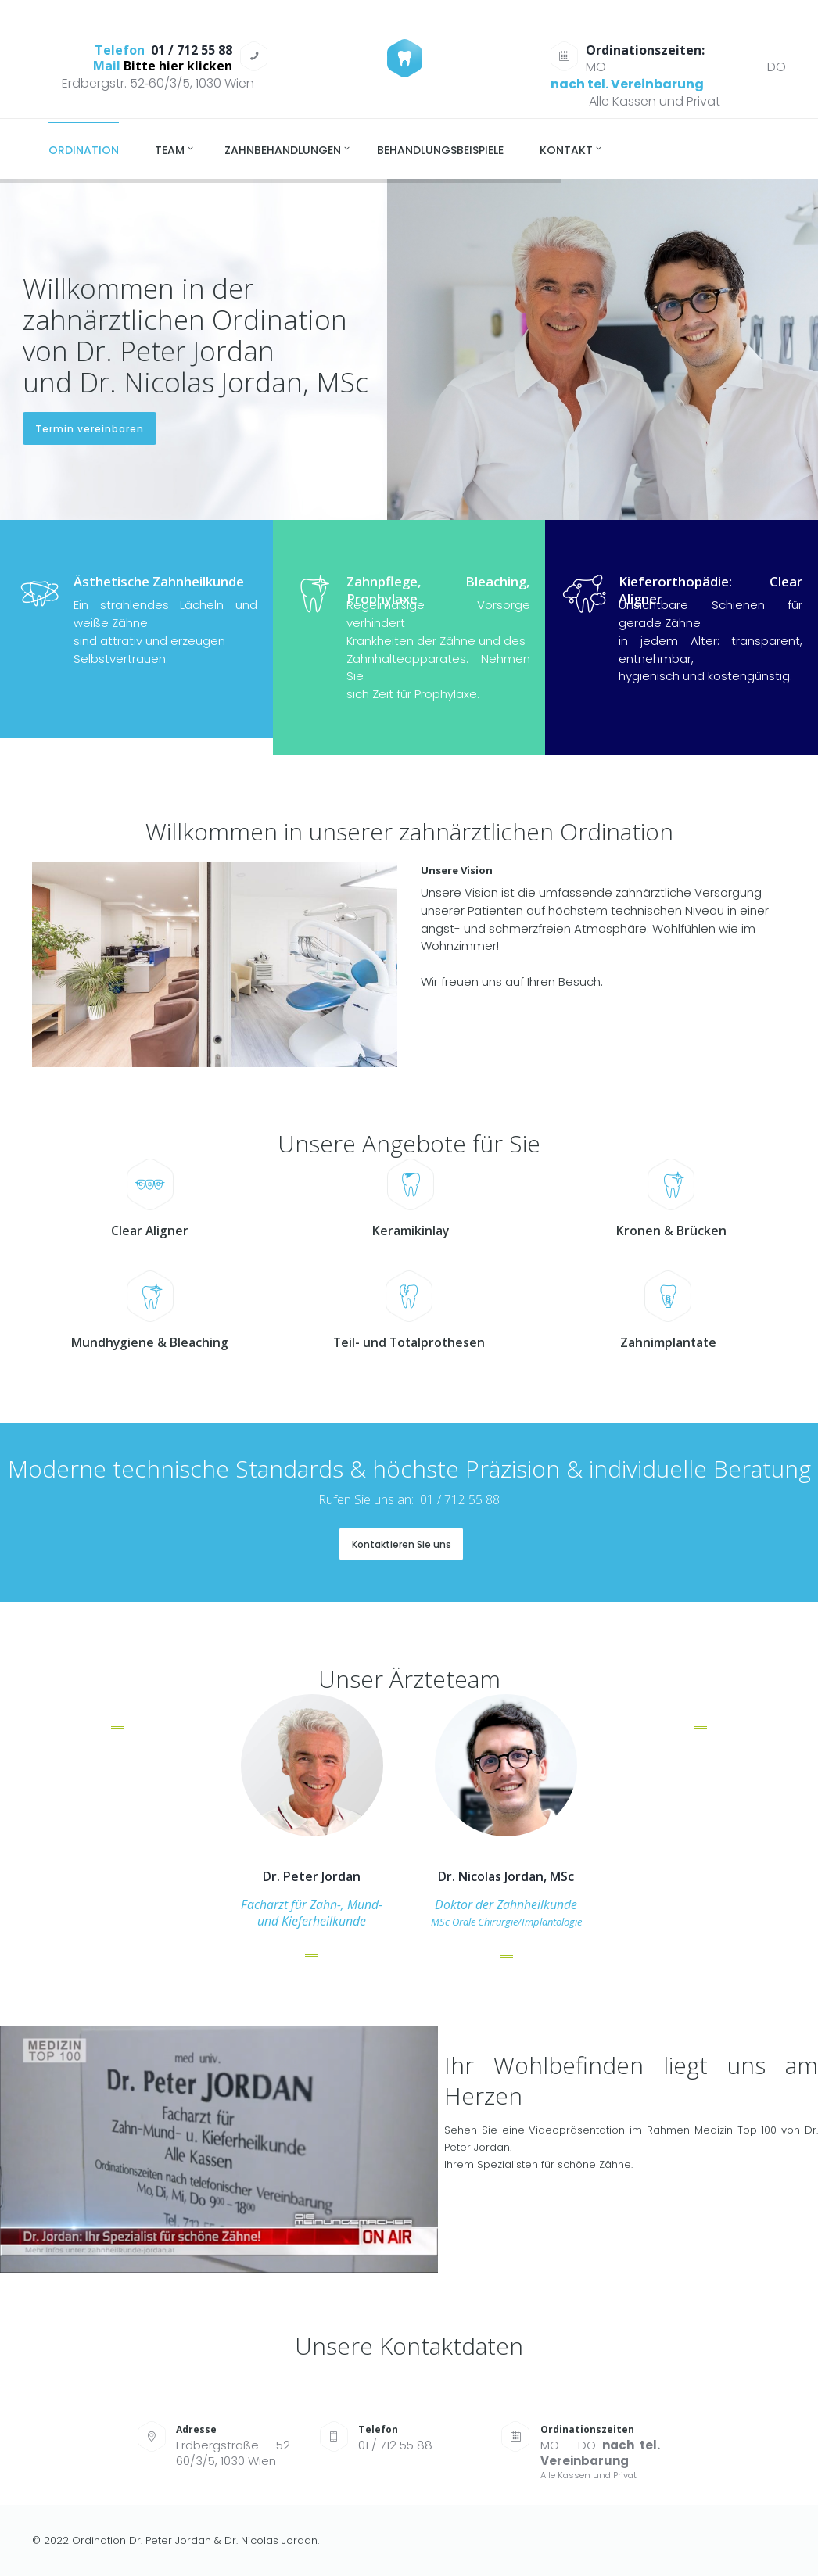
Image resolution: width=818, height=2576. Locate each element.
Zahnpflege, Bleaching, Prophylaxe (438, 589)
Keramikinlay (410, 1231)
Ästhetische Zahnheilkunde (159, 581)
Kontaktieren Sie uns (401, 1544)
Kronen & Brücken (671, 1231)
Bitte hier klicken (178, 65)
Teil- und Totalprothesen (409, 1343)
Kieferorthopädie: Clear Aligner (710, 589)
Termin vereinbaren (89, 428)
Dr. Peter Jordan (312, 1876)
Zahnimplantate (668, 1343)
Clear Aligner (149, 1231)
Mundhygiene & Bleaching (149, 1343)
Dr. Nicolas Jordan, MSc (506, 1876)
